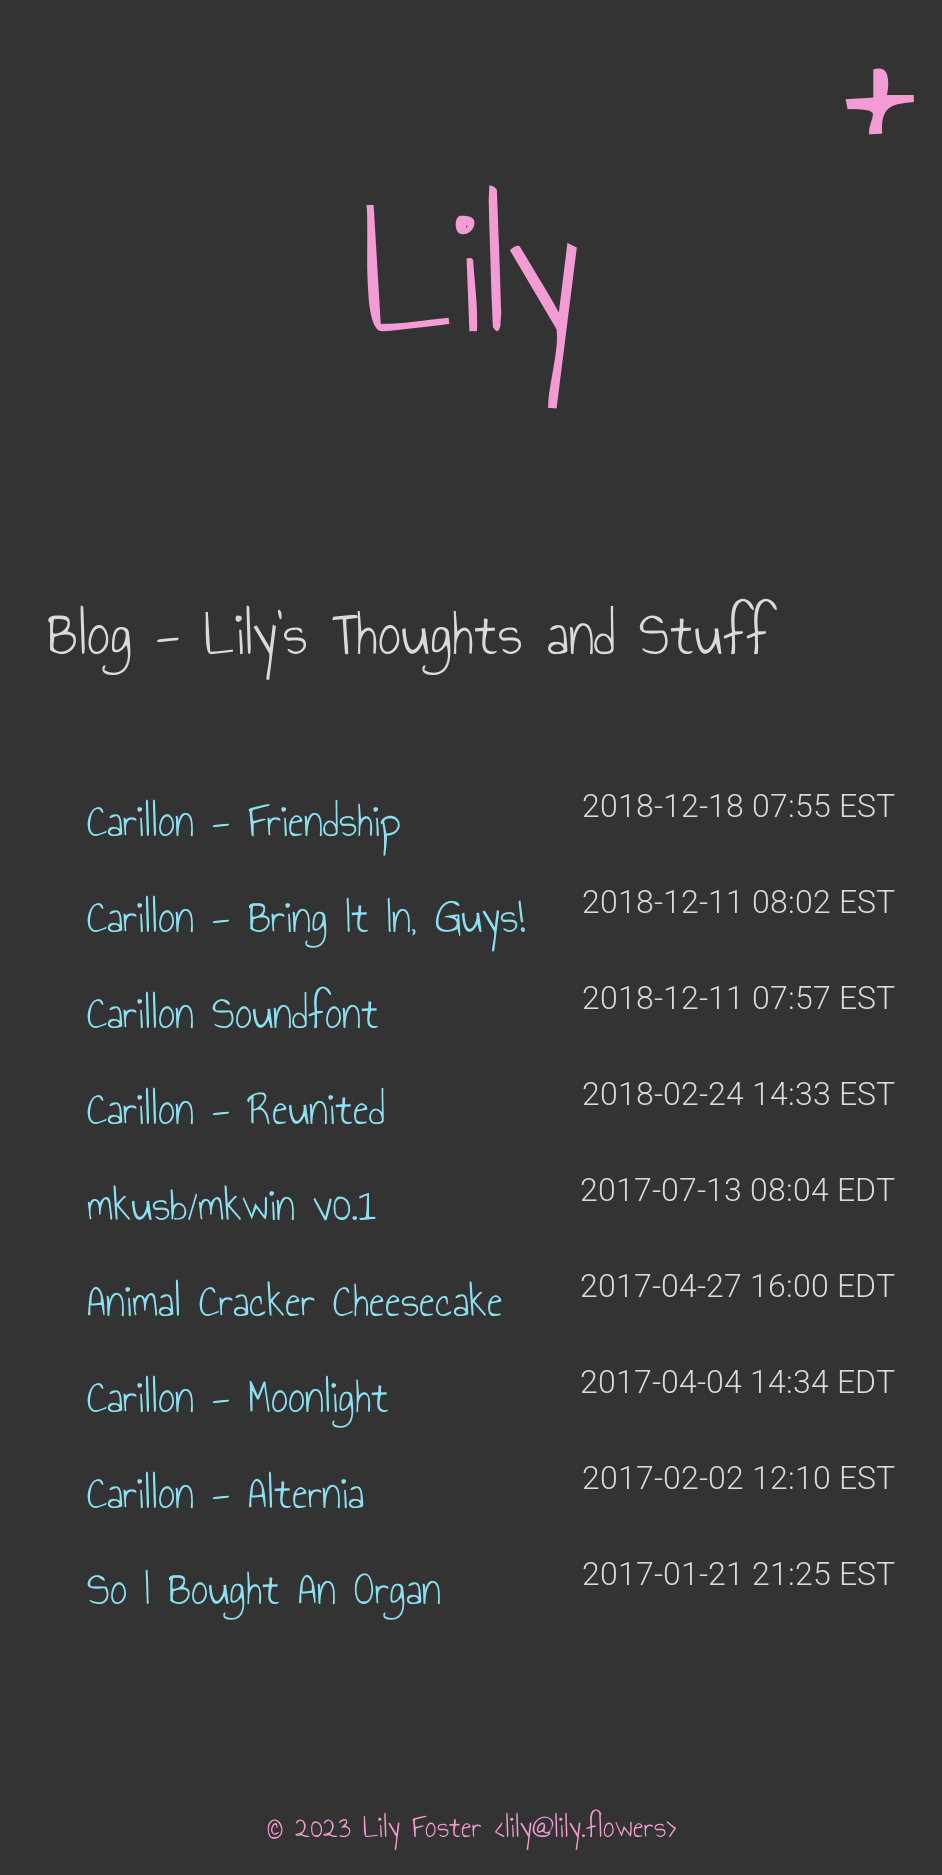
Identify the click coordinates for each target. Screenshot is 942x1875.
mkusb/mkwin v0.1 (231, 1205)
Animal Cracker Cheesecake (295, 1301)
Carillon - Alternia (225, 1493)
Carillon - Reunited (236, 1109)
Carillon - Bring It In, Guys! (306, 917)
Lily (471, 272)
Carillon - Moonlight (238, 1397)
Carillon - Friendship (244, 821)
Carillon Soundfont (233, 1013)
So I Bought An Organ (264, 1589)
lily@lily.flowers (585, 1827)
